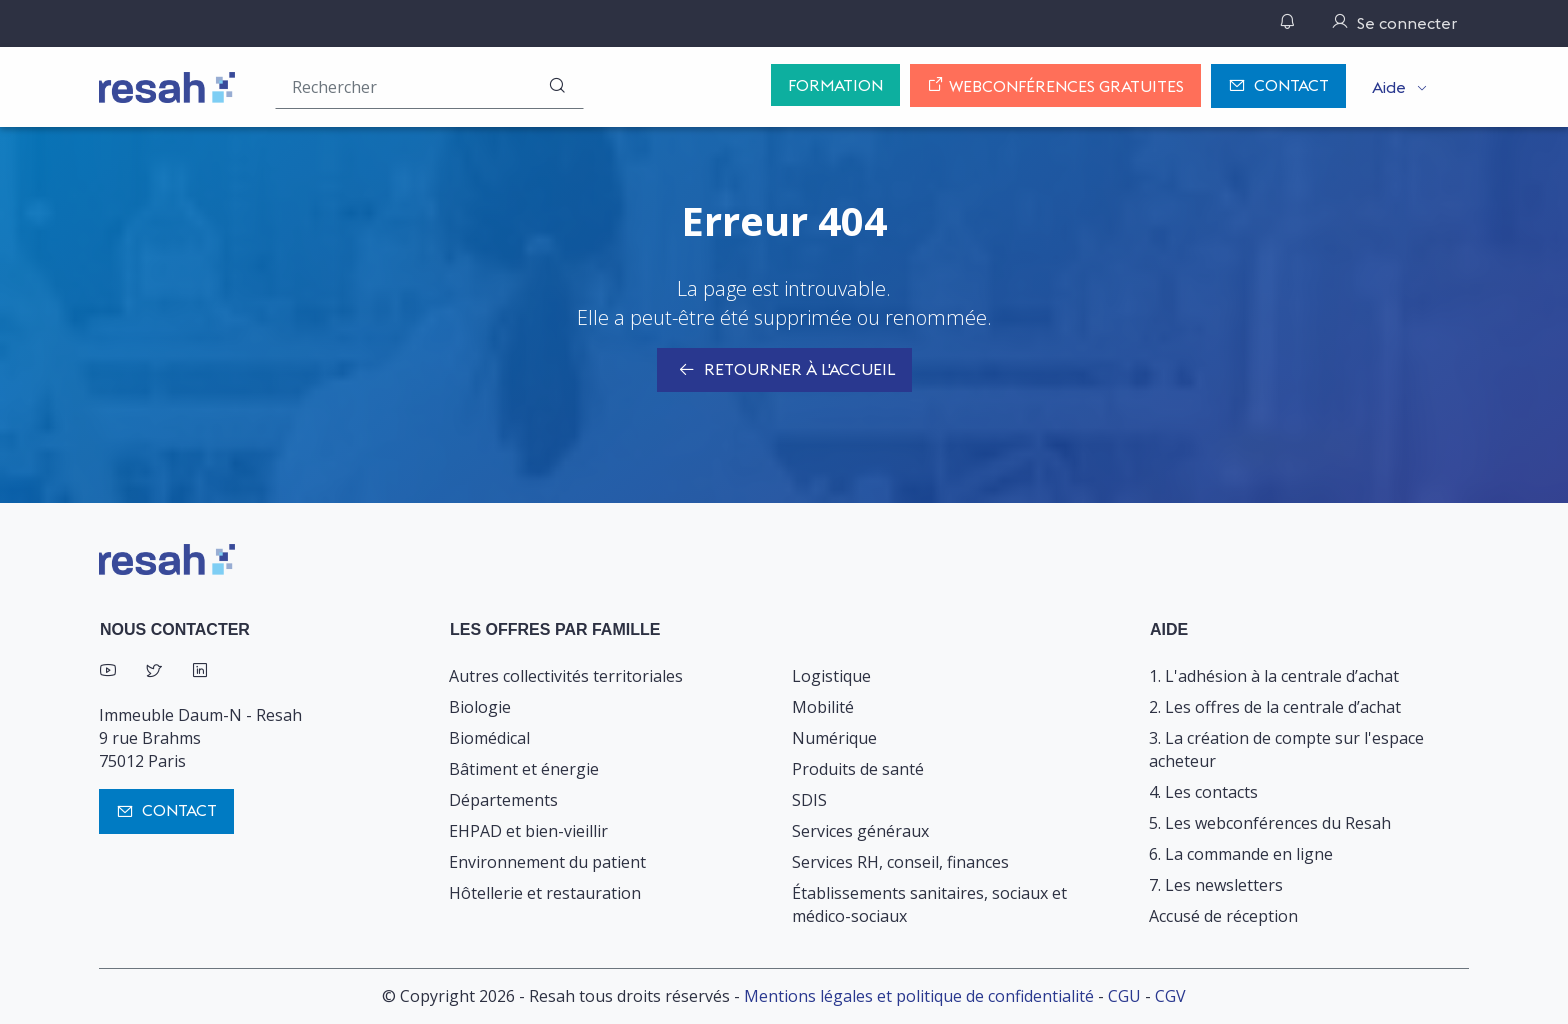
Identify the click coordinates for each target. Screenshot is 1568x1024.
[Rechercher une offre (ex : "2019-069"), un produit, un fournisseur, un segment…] (429, 86)
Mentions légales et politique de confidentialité (919, 996)
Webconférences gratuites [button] (1055, 86)
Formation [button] (835, 85)
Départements (503, 800)
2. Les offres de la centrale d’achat (1275, 707)
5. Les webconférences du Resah (1270, 823)
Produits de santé (858, 769)
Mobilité (823, 707)
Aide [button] (1389, 87)
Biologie (480, 707)
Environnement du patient (547, 862)
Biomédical (489, 738)
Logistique (831, 676)
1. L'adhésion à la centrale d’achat (1274, 676)
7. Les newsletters (1216, 885)
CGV (1170, 996)
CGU (1124, 996)
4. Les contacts (1203, 792)
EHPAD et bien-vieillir (528, 831)
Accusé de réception (1223, 916)
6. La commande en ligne (1241, 854)
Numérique (834, 738)
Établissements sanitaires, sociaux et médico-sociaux (929, 904)
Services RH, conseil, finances (900, 862)
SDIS (809, 800)
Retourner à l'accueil (784, 371)
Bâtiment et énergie (524, 769)
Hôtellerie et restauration (545, 893)
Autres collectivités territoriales (566, 676)
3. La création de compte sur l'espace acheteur (1286, 749)
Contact (1278, 86)
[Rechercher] (557, 86)
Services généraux (860, 831)
